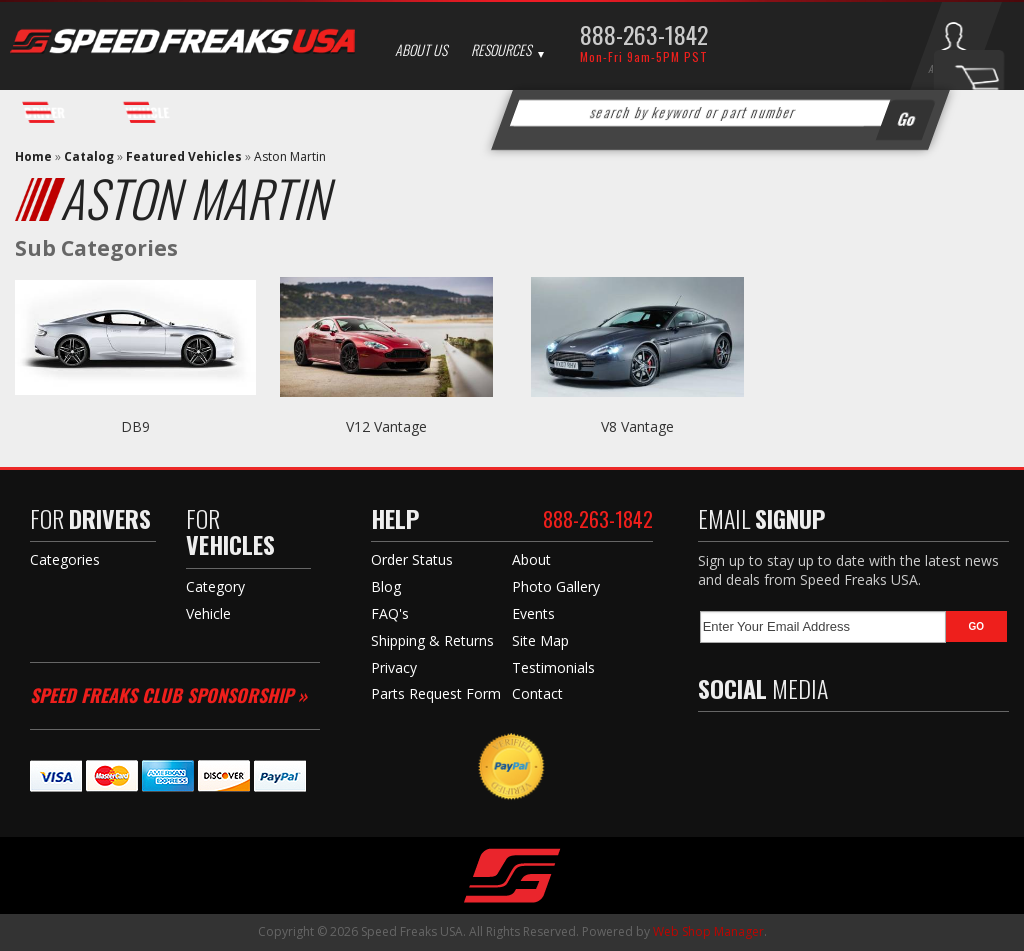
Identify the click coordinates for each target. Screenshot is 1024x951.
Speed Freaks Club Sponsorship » (168, 695)
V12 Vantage (386, 426)
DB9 (135, 426)
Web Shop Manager (708, 931)
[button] (720, 113)
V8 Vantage (637, 426)
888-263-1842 (644, 34)
